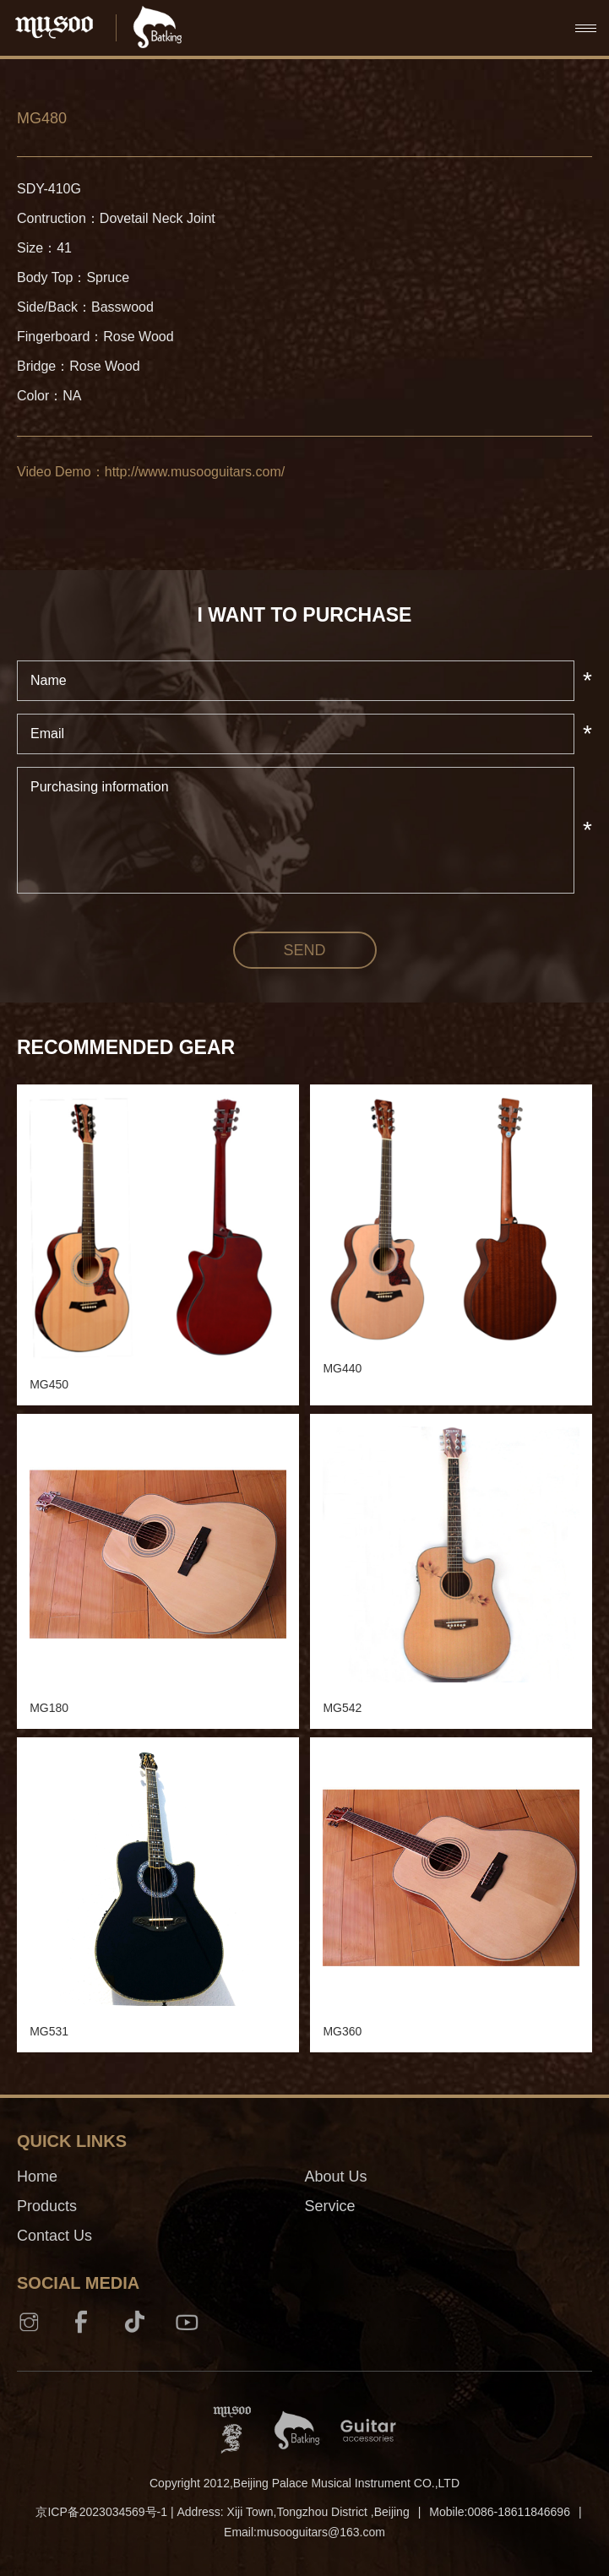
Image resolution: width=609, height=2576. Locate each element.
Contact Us (54, 2235)
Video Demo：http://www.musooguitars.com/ (151, 472)
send (304, 950)
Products (47, 2206)
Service (330, 2206)
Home (37, 2176)
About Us (336, 2176)
